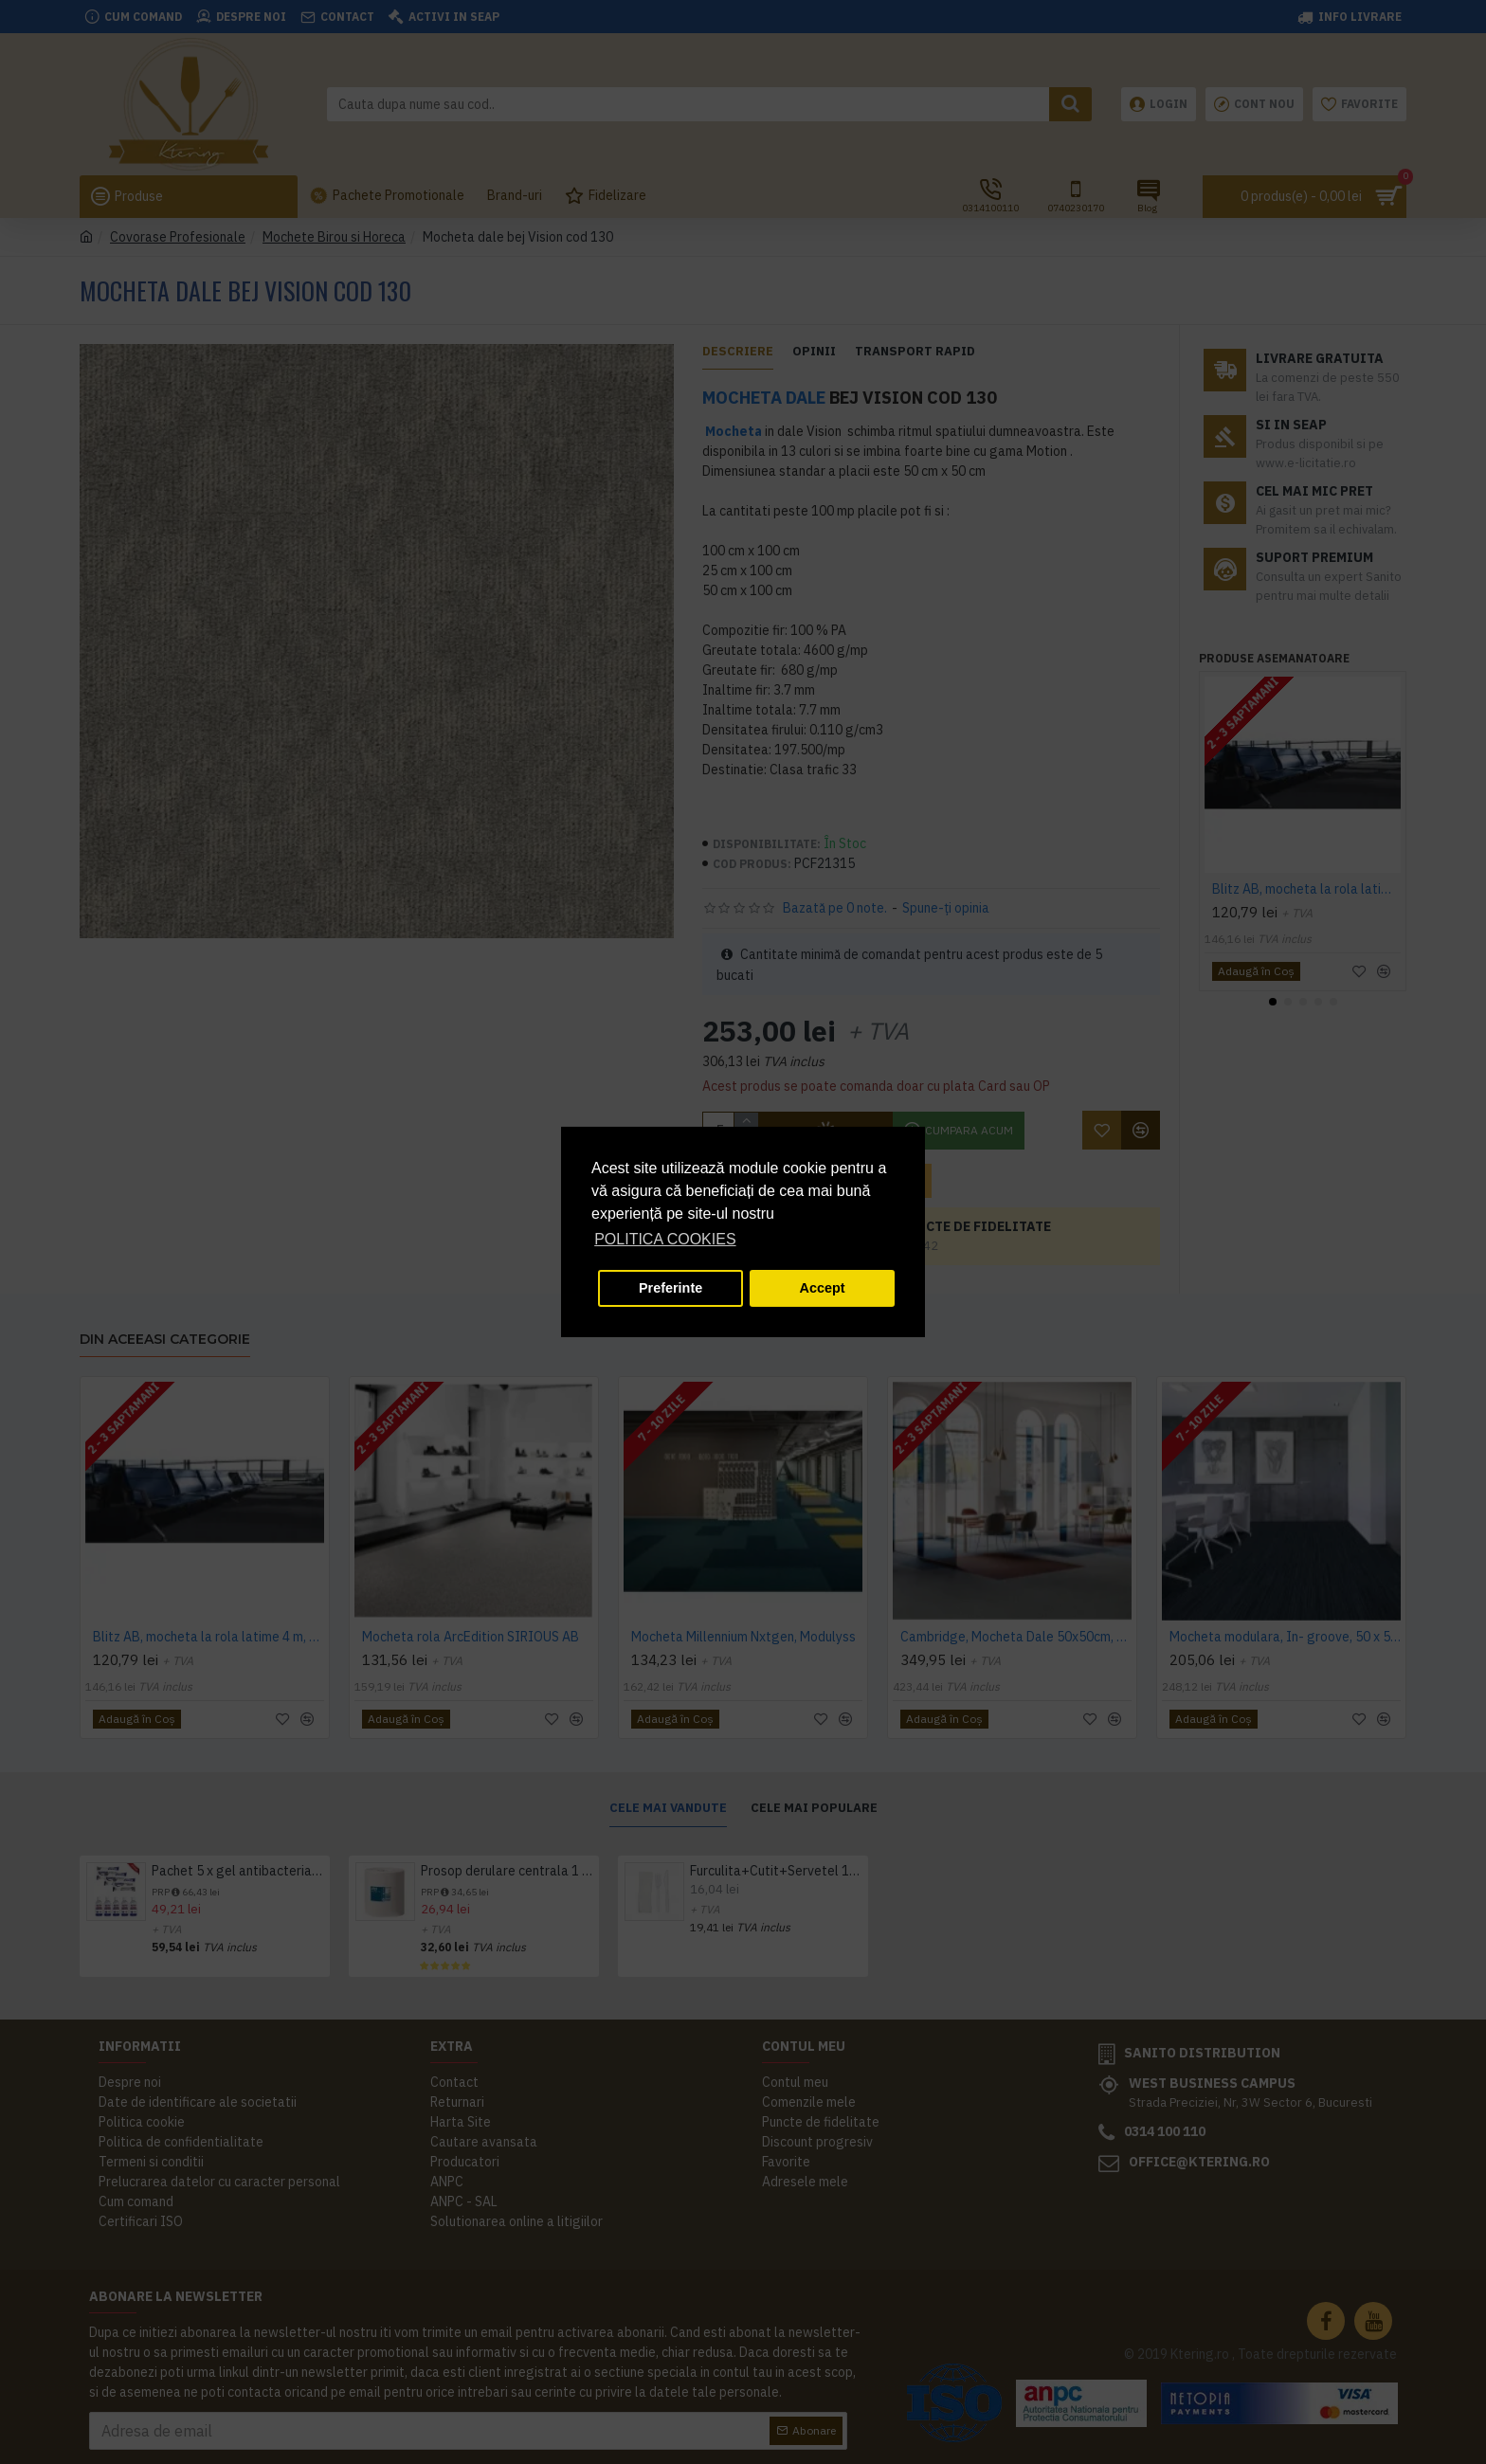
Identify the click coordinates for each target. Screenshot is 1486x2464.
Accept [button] (822, 1287)
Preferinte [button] (670, 1287)
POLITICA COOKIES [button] (664, 1239)
